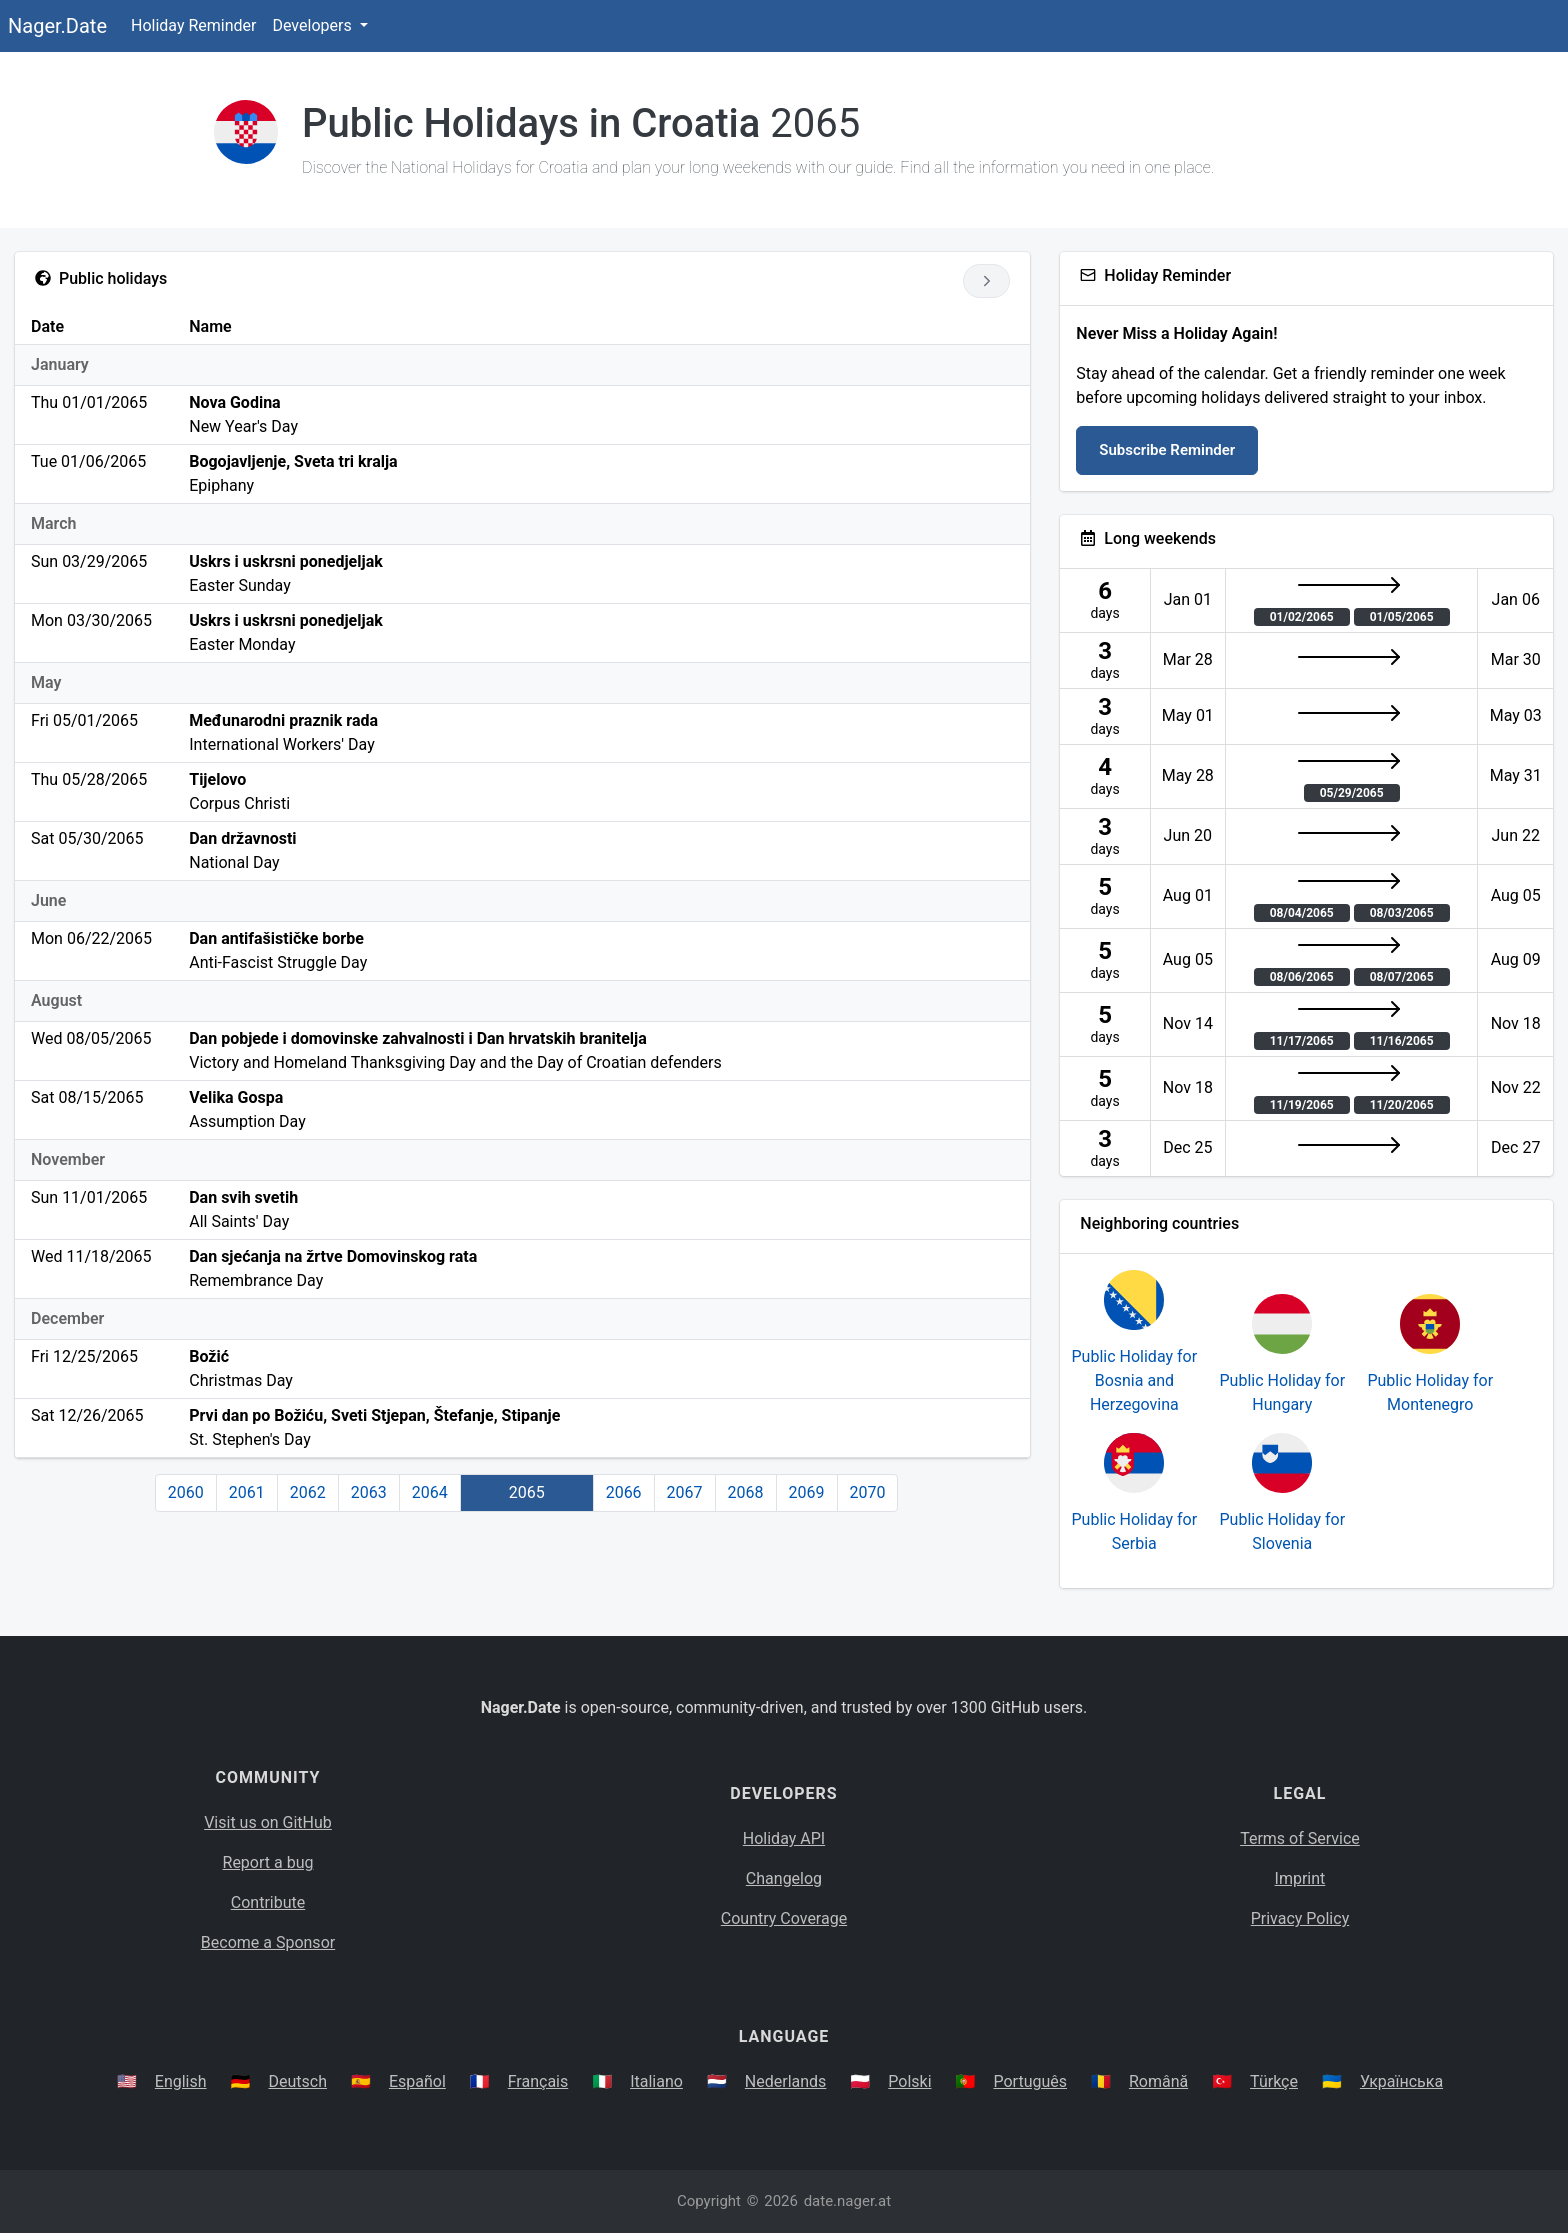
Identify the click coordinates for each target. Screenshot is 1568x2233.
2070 (868, 1492)
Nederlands (786, 2081)
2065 (527, 1492)
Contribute (268, 1902)
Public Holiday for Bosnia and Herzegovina (1135, 1380)
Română (1158, 2081)
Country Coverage (784, 1918)
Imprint (1300, 1878)
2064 (430, 1492)
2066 (624, 1492)
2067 (685, 1492)
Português (1030, 2081)
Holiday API (784, 1838)
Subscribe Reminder (1167, 450)
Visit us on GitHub (268, 1822)
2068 (746, 1492)
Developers (313, 25)
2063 (369, 1492)
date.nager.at (847, 2201)
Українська (1401, 2081)
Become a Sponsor (268, 1942)
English (181, 2081)
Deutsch (298, 2081)
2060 (186, 1492)
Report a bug (268, 1862)
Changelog (784, 1878)
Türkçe (1274, 2081)
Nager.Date (57, 26)
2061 (247, 1492)
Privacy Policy (1300, 1918)
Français (538, 2081)
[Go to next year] (986, 281)
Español (417, 2081)
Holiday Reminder (194, 25)
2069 (807, 1492)
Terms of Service (1300, 1838)
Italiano (656, 2081)
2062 (308, 1492)
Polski (909, 2081)
